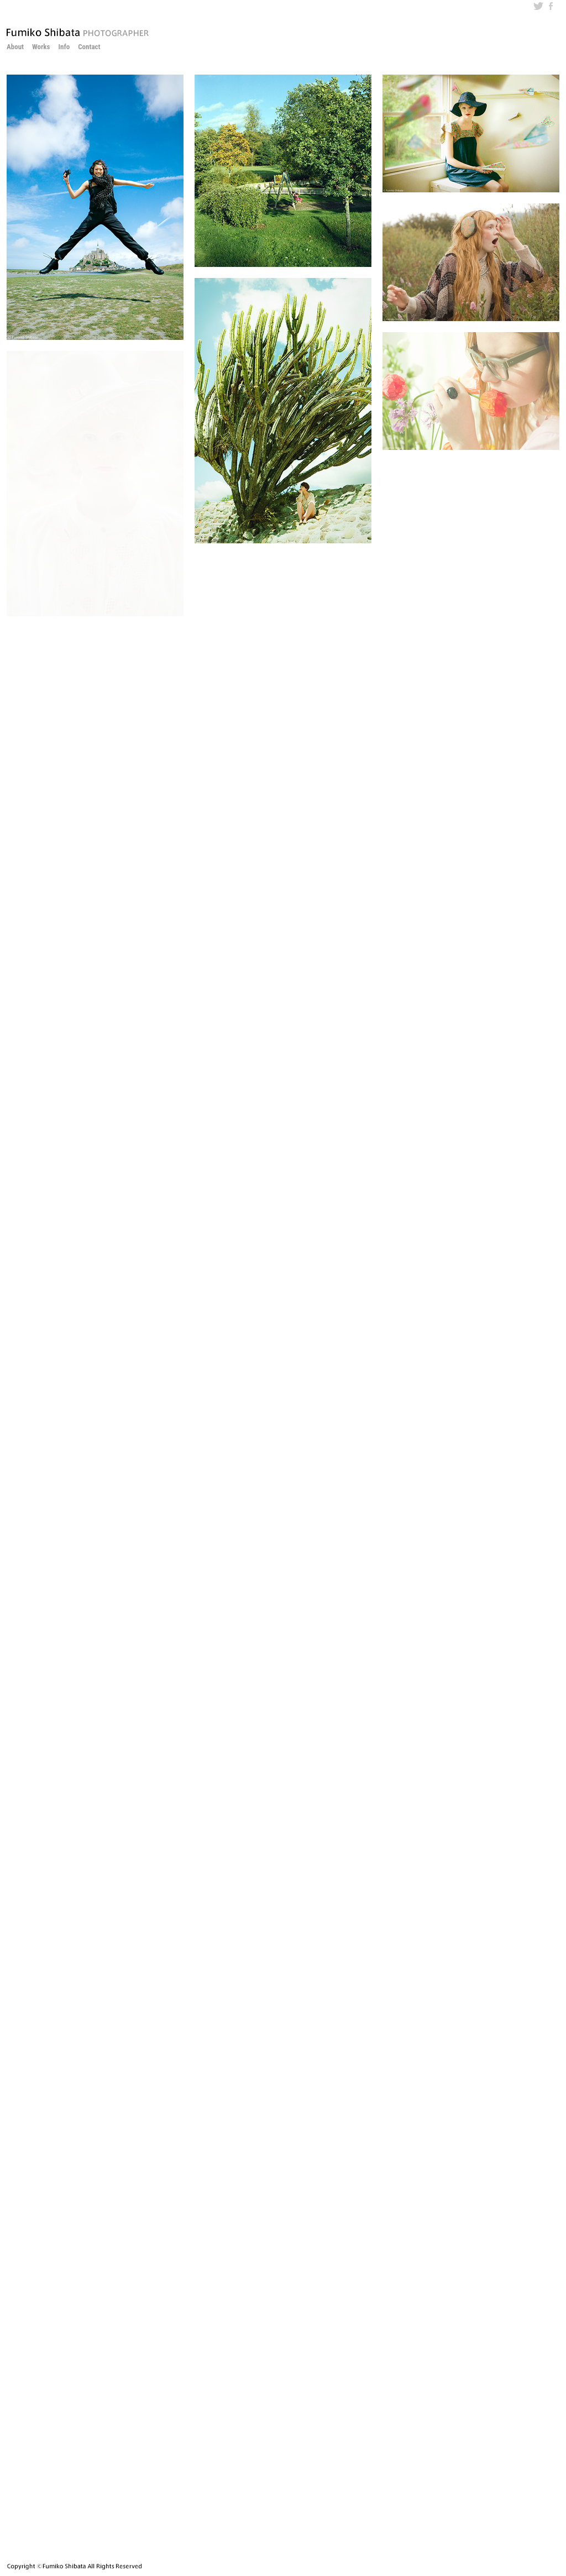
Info (64, 47)
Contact (89, 47)
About (15, 47)
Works (41, 47)
